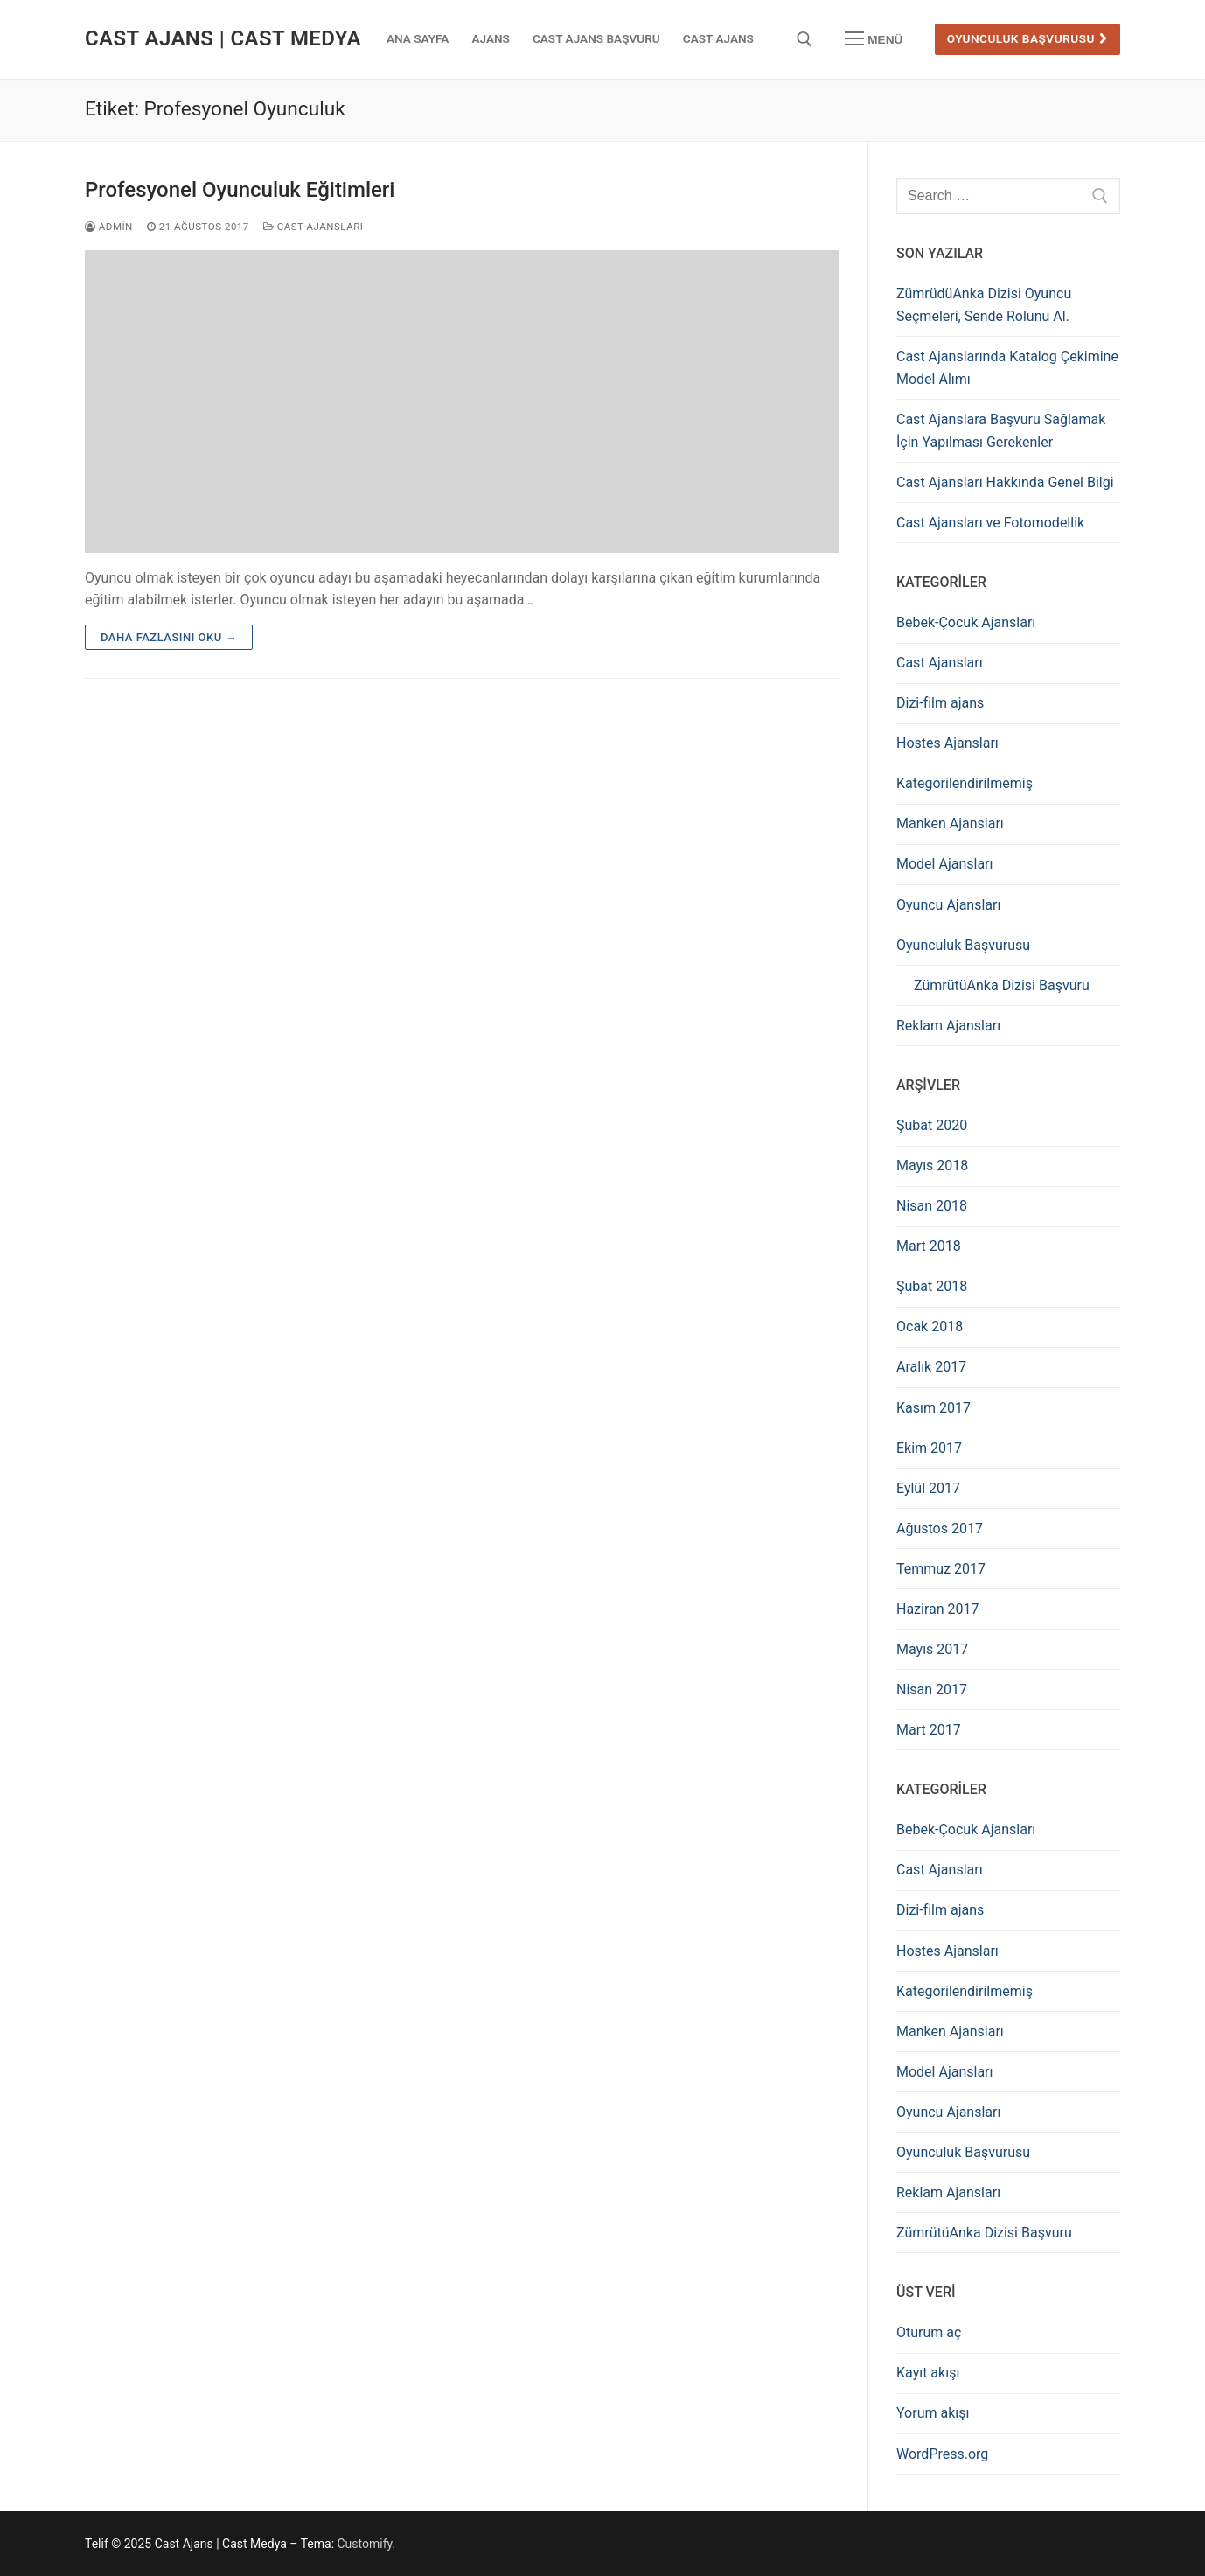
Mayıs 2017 (932, 1649)
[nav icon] (873, 39)
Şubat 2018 (931, 1286)
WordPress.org (942, 2454)
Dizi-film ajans (940, 703)
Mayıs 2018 (932, 1165)
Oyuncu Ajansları (948, 905)
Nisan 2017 (931, 1689)
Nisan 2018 (931, 1205)
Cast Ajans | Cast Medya (223, 38)
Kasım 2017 (933, 1408)
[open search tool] (804, 39)
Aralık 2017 (931, 1366)
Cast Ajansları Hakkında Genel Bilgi (1005, 482)
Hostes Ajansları (947, 743)
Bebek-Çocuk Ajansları (965, 622)
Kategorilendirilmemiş (964, 783)
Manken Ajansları (950, 823)
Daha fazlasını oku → (169, 637)
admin (109, 226)
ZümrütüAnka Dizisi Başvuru (1002, 985)
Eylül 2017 (928, 1488)
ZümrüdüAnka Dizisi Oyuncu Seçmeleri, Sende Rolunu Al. (983, 305)
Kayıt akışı (927, 2372)
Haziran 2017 (937, 1609)
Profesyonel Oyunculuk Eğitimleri (239, 190)
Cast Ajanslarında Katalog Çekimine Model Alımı (1007, 367)
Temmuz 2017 (941, 1568)
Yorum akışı (932, 2413)
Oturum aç (928, 2332)
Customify (365, 2544)
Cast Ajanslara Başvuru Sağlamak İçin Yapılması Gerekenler (1000, 430)
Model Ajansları (944, 863)
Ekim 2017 (929, 1448)
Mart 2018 (928, 1246)
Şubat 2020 (931, 1125)
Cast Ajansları (313, 226)
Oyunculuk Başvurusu (1028, 38)
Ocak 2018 (929, 1326)
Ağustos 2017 (939, 1528)
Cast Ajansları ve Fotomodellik (990, 522)
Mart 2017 (928, 1729)
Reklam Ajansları (948, 1025)
